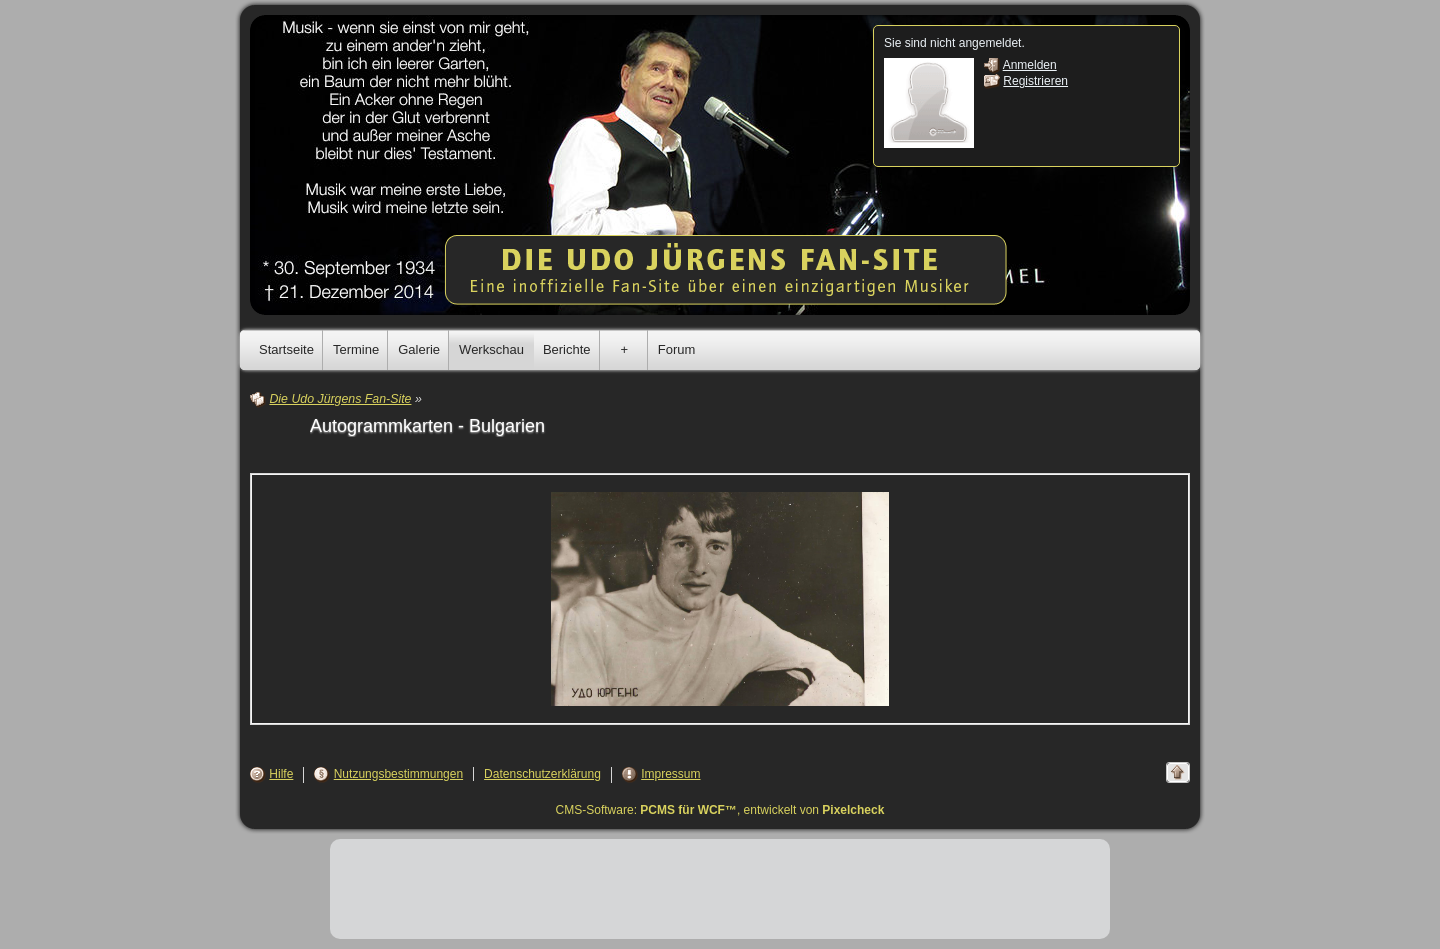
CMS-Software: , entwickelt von (720, 810)
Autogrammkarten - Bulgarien (427, 426)
